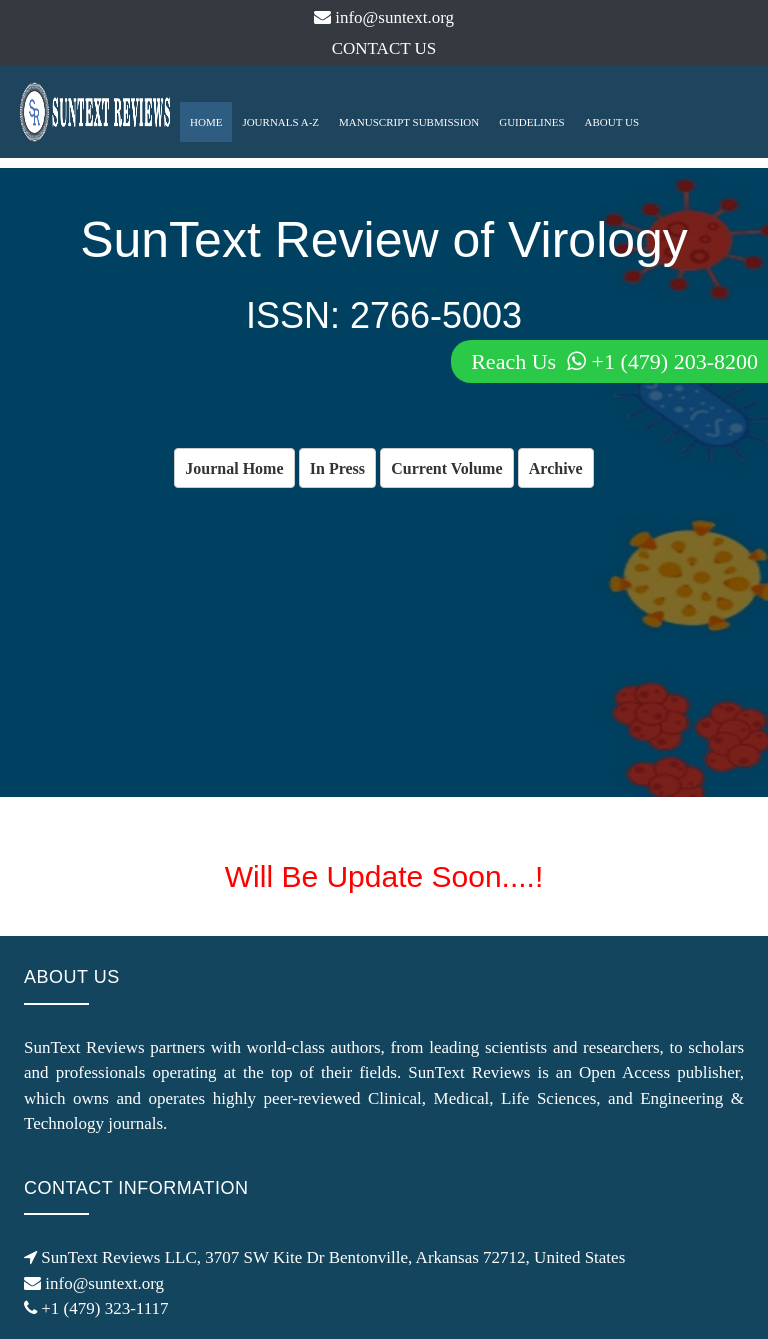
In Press (337, 468)
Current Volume (446, 468)
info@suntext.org (384, 17)
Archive (556, 468)
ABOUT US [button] (612, 122)
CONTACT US (384, 48)
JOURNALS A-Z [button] (280, 122)
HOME (206, 122)
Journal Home (234, 468)
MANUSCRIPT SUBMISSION (409, 122)
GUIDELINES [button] (531, 122)
